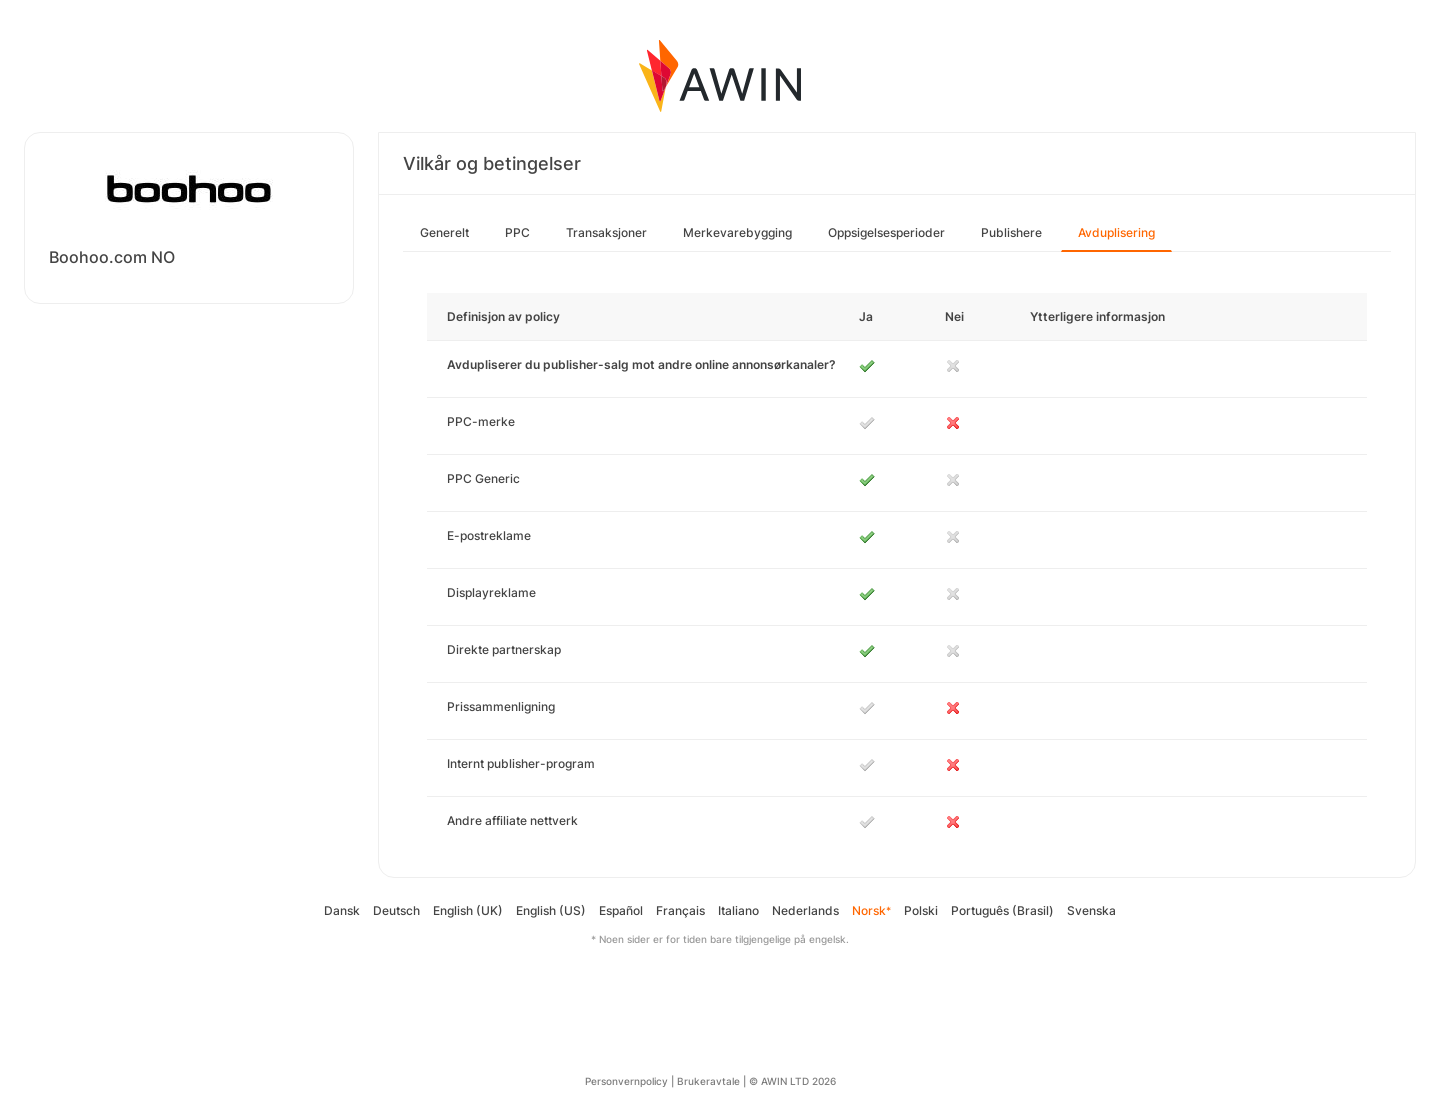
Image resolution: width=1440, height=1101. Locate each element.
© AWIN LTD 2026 (792, 1081)
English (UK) (468, 910)
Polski (921, 910)
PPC (517, 232)
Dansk (342, 910)
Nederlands (805, 910)
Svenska (1091, 910)
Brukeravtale (708, 1081)
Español (621, 910)
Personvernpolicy (626, 1081)
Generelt (444, 232)
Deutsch (396, 910)
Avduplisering (1116, 232)
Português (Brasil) (1002, 910)
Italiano (738, 910)
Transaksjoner (606, 232)
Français (680, 910)
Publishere (1011, 232)
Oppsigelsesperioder (886, 232)
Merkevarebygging (737, 232)
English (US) (551, 910)
